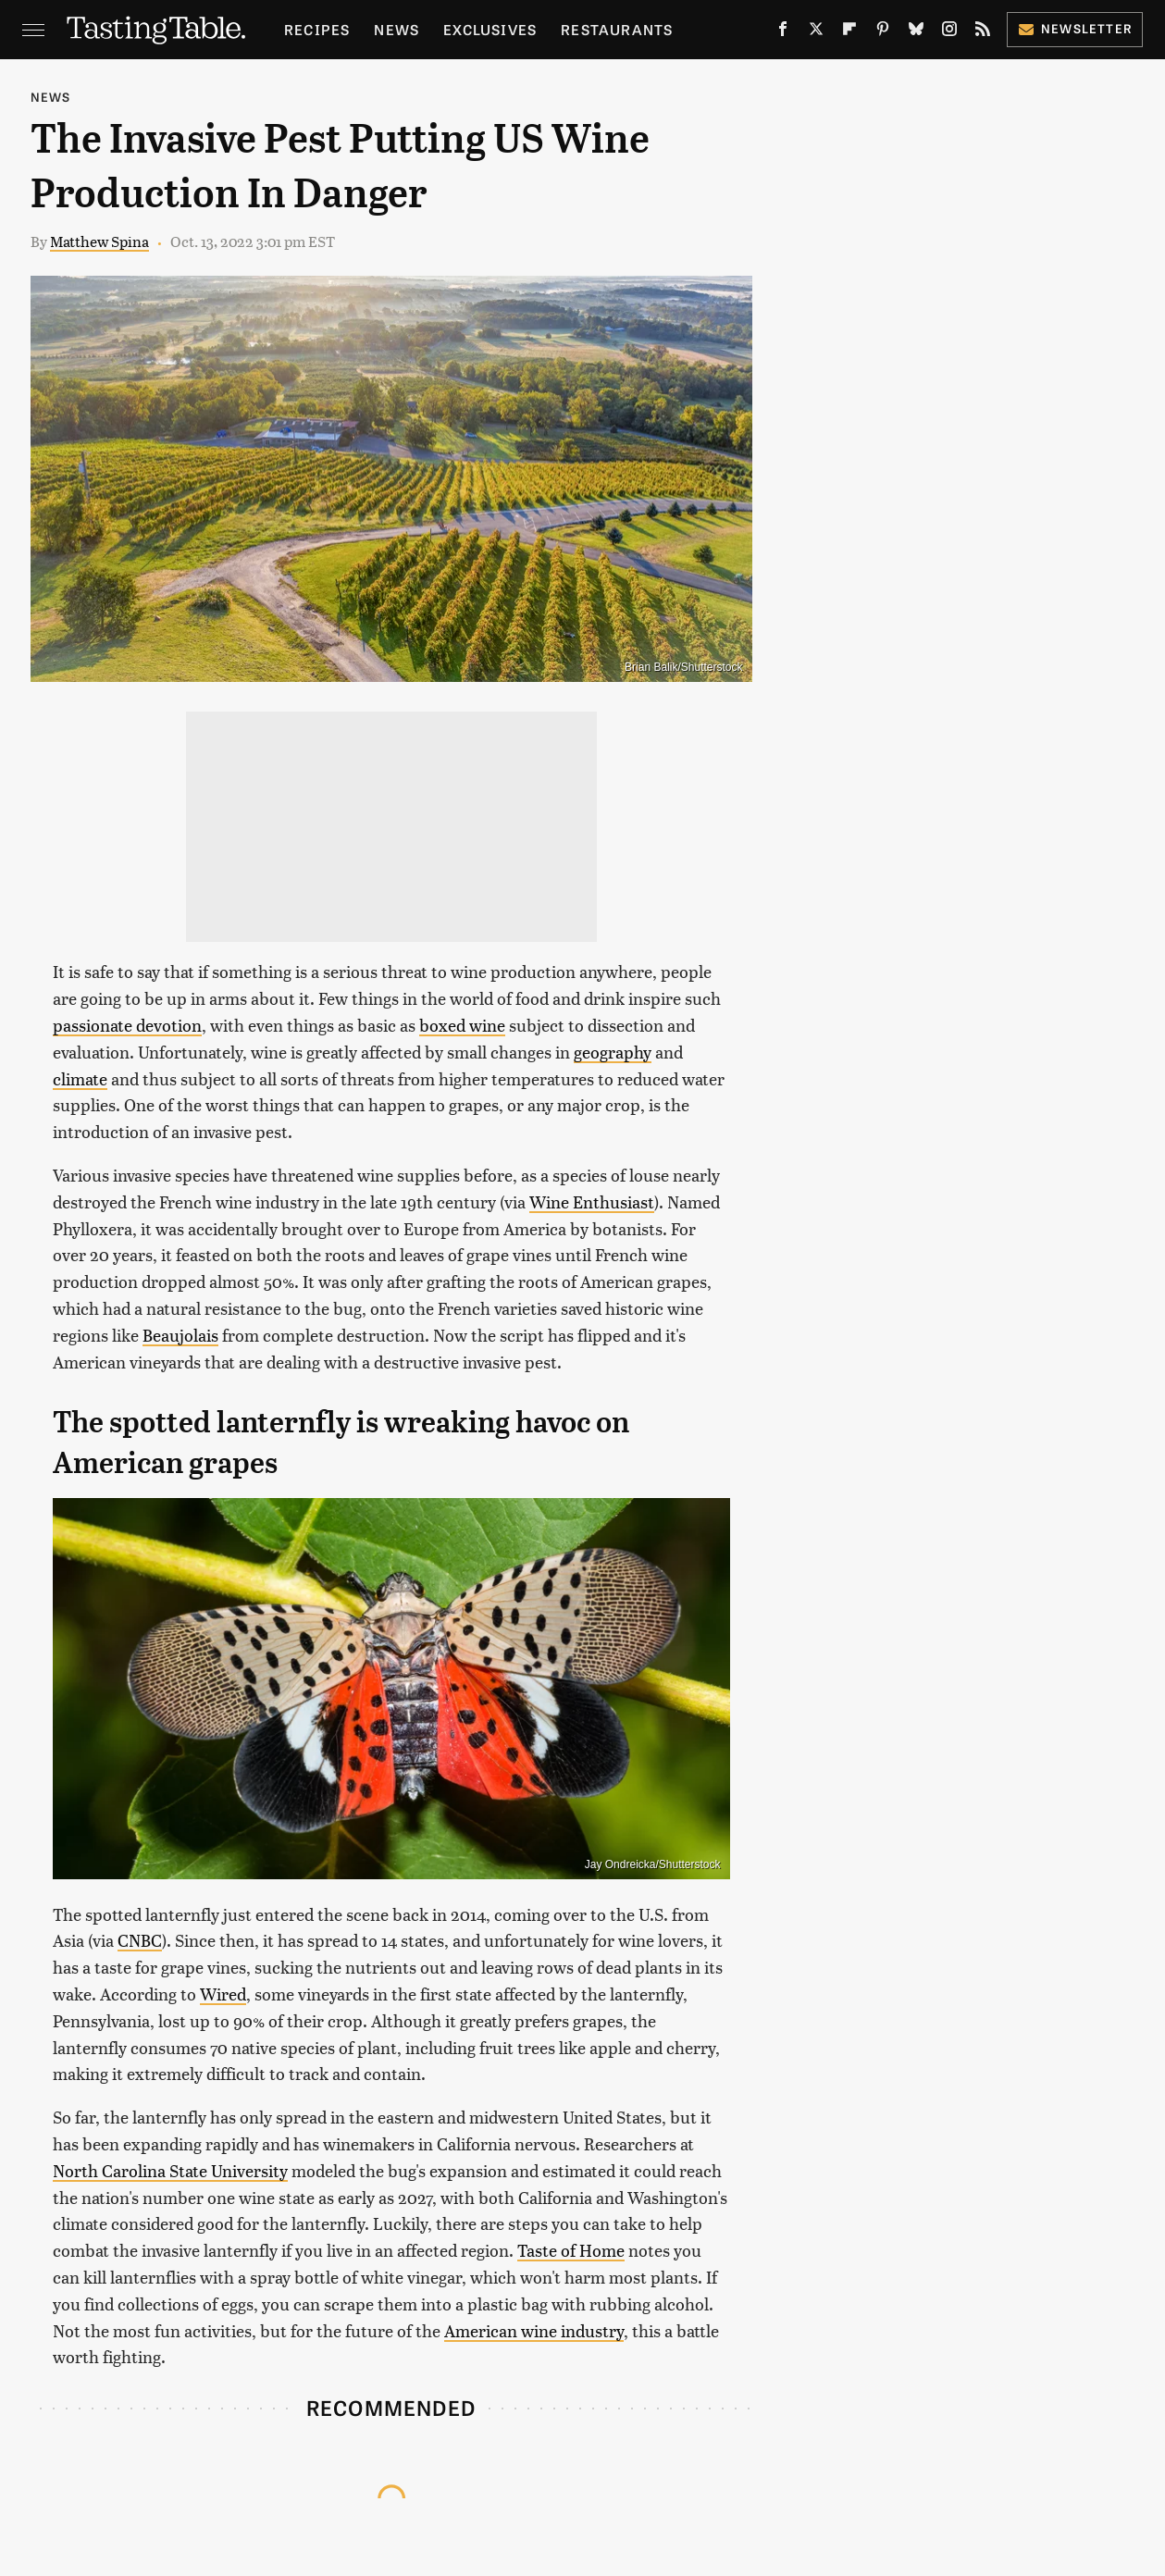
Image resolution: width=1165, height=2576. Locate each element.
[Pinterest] (883, 32)
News (396, 29)
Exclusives (490, 29)
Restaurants (617, 29)
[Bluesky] (916, 32)
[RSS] (982, 32)
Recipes (317, 29)
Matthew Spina (99, 241)
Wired (223, 1993)
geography (612, 1051)
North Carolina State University (170, 2170)
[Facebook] (783, 32)
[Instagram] (949, 32)
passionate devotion (127, 1024)
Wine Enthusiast (591, 1201)
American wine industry (534, 2330)
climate (80, 1078)
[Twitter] (816, 32)
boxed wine (462, 1024)
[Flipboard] (849, 32)
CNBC (140, 1939)
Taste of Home (571, 2249)
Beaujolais (180, 1334)
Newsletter (1075, 28)
